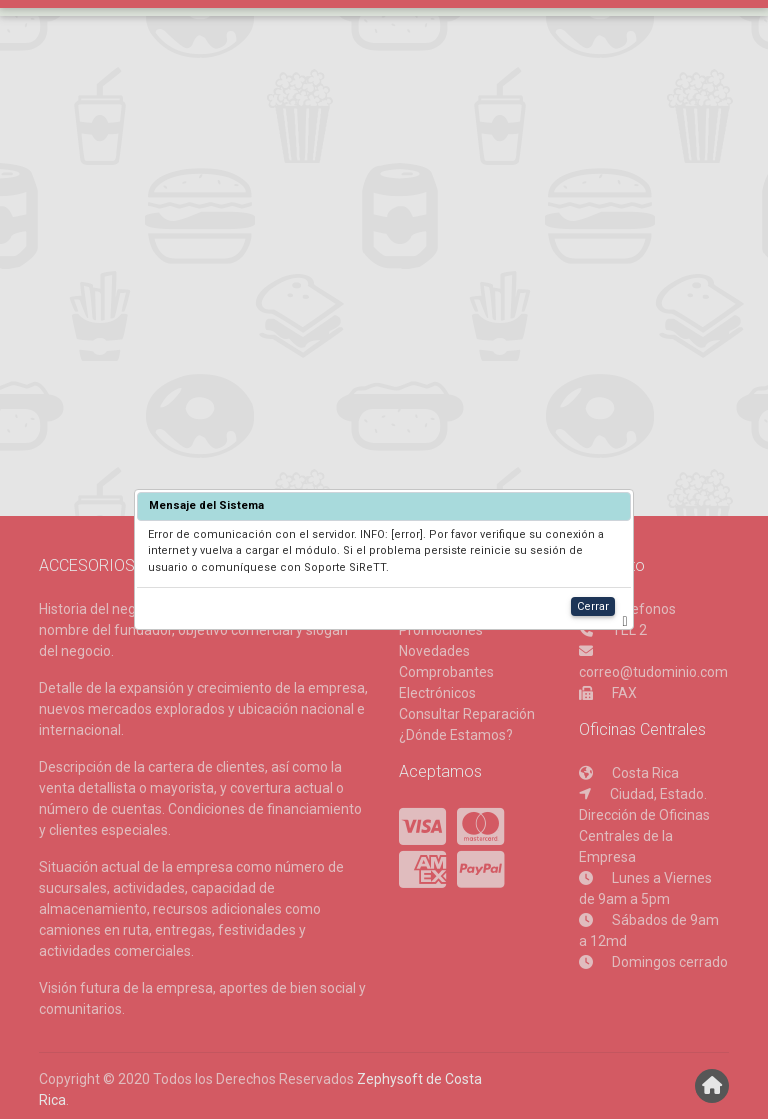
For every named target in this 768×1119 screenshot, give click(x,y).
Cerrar (593, 606)
